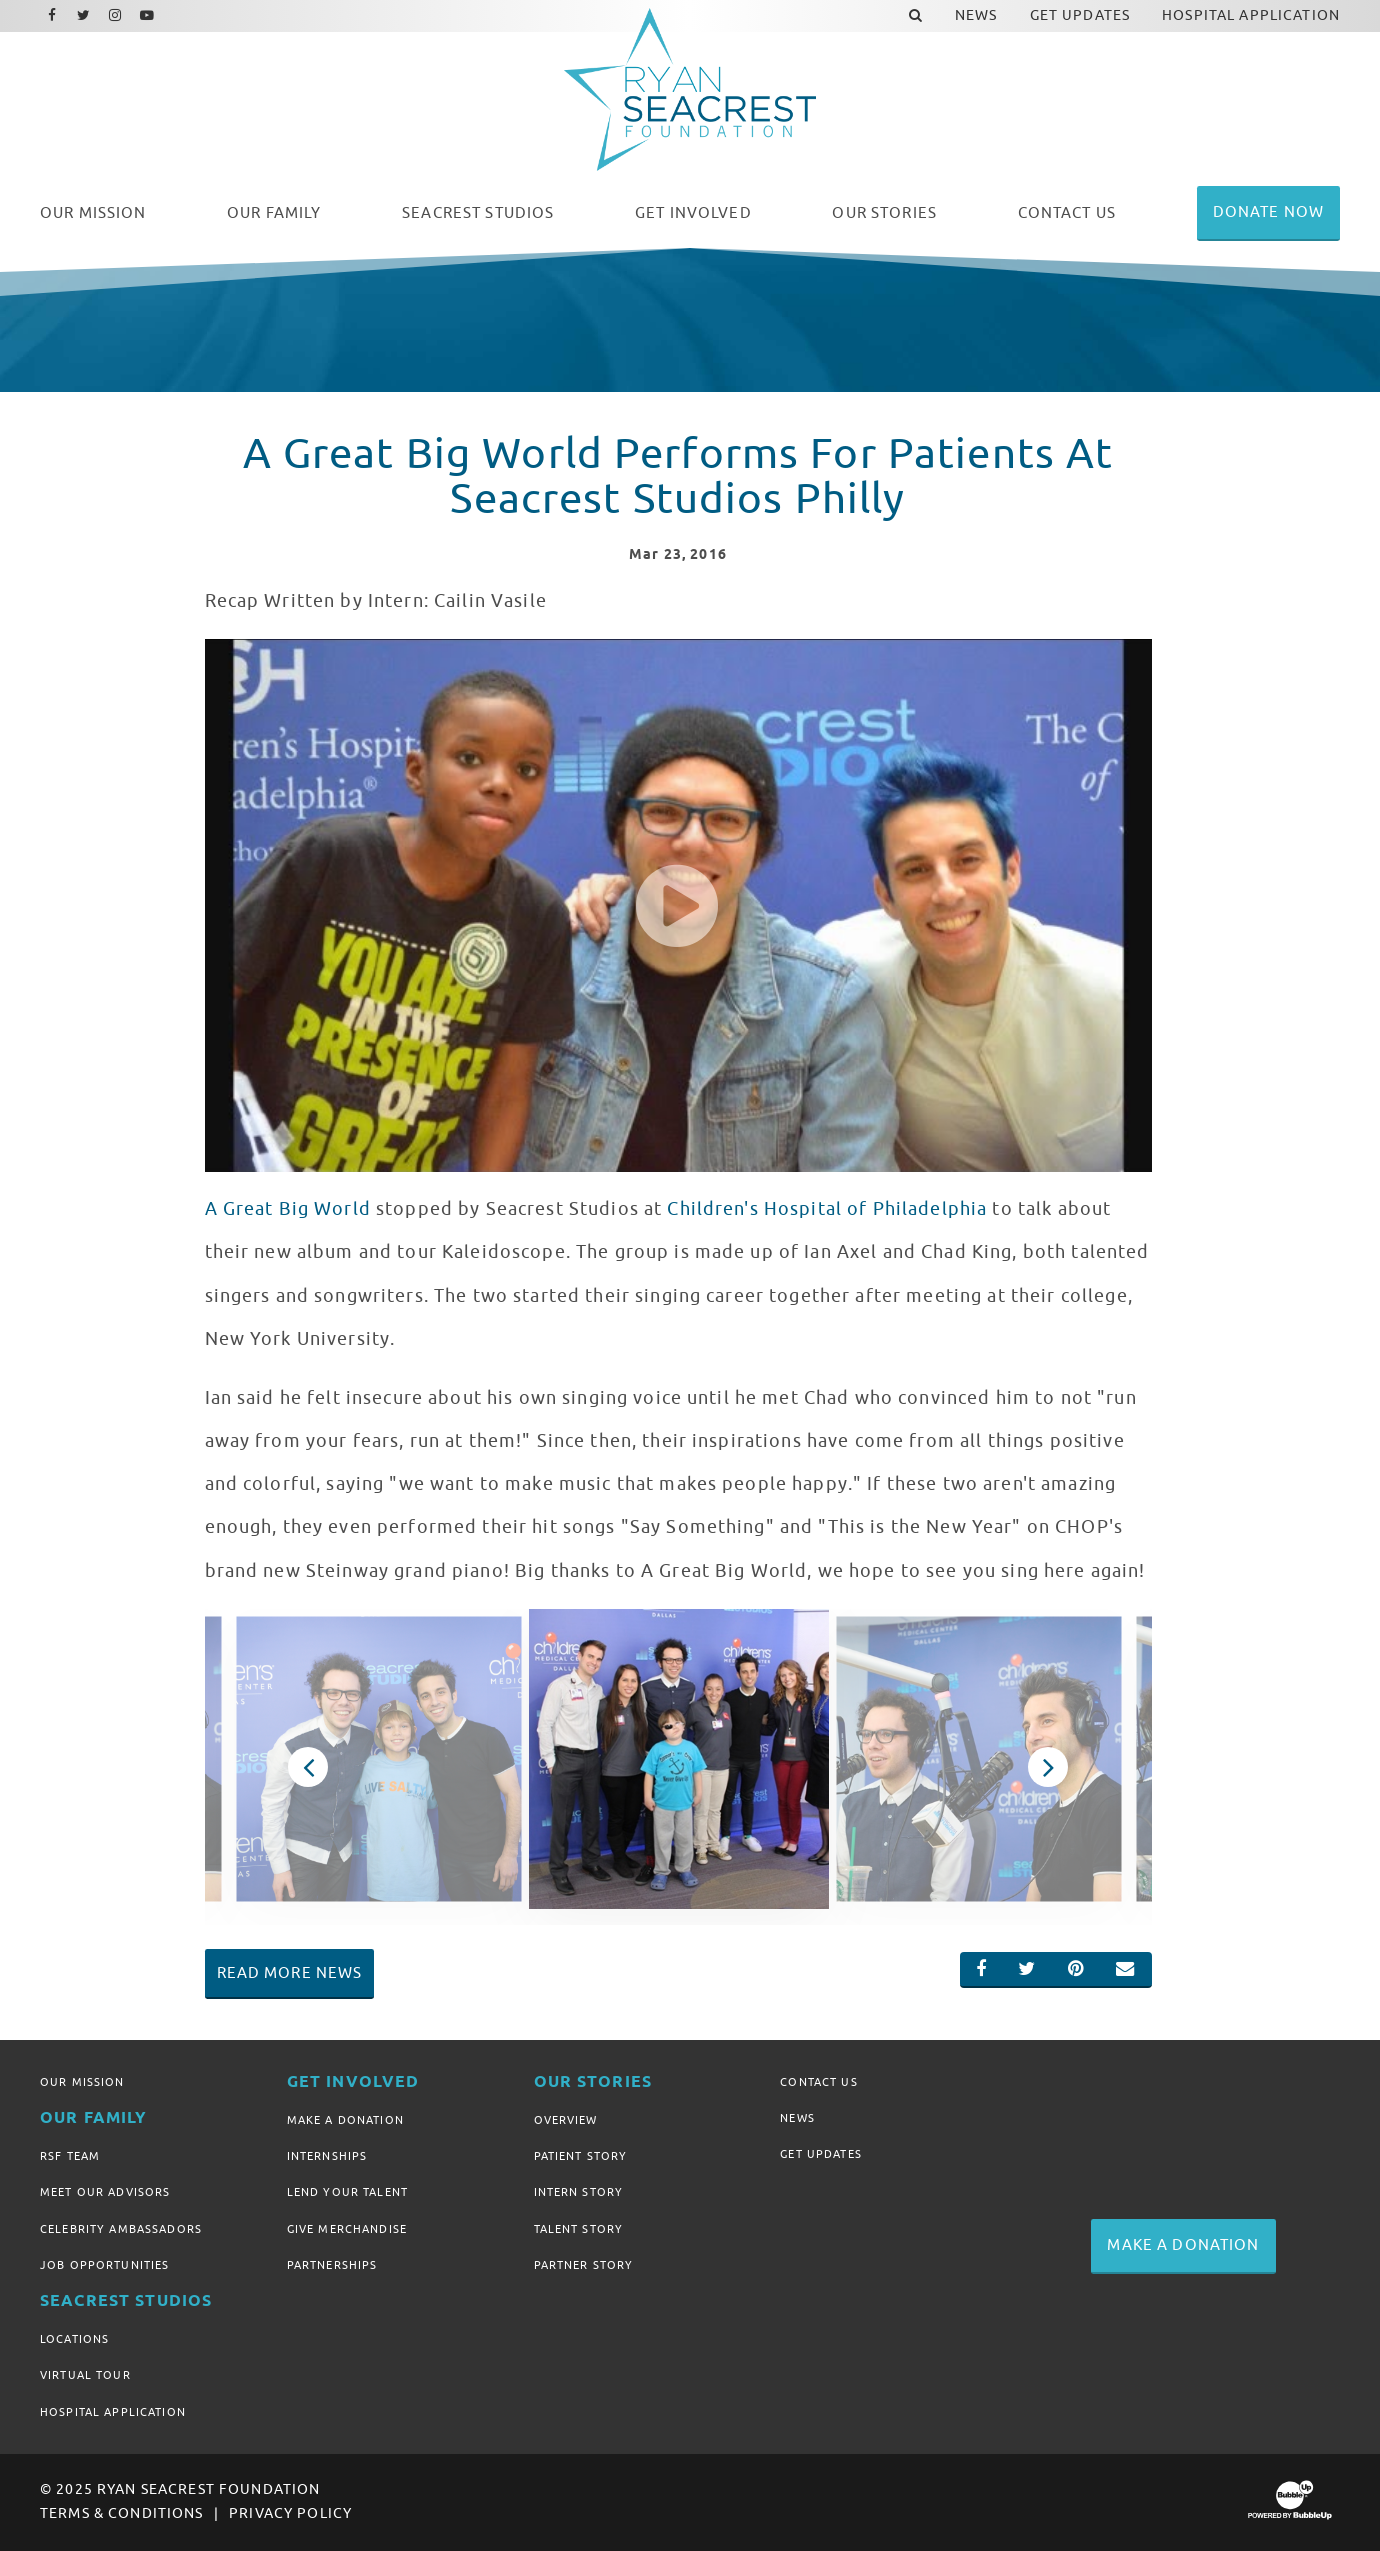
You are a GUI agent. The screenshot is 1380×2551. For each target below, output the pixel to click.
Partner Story (584, 2265)
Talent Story (579, 2229)
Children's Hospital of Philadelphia (827, 1209)
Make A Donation (345, 2120)
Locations (74, 2339)
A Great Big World (288, 1209)
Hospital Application (113, 2412)
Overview (566, 2120)
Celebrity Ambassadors (121, 2229)
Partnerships (332, 2265)
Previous (308, 1767)
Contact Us (818, 2082)
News (797, 2118)
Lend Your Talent (347, 2192)
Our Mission (82, 2082)
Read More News (290, 1973)
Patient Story (581, 2156)
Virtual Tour (85, 2375)
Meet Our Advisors (105, 2192)
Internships (327, 2156)
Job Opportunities (104, 2265)
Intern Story (579, 2192)
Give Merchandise (347, 2229)
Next (1048, 1767)
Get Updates (821, 2154)
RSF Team (70, 2156)
